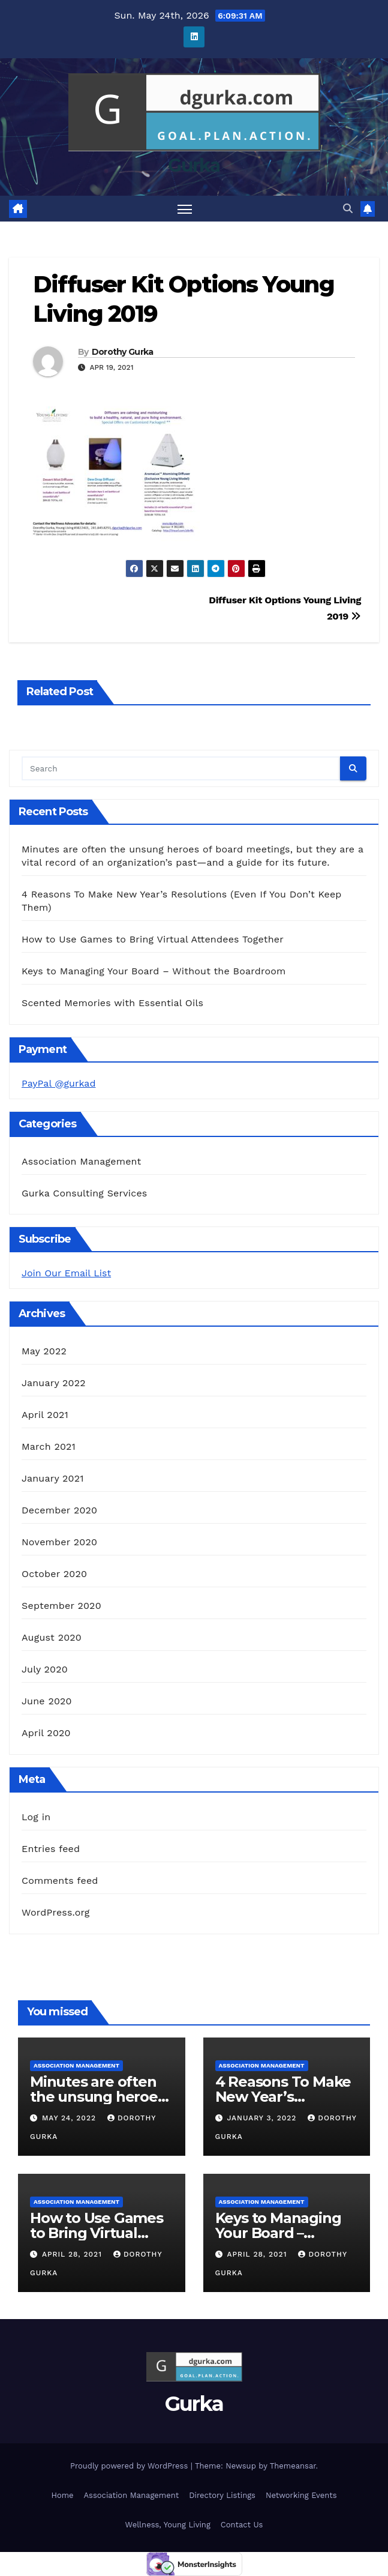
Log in (36, 1817)
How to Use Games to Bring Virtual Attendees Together (153, 939)
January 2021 (53, 1478)
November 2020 (59, 1542)
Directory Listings (222, 2495)
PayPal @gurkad (58, 1083)
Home (62, 2495)
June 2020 (47, 1701)
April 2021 (45, 1414)
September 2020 (61, 1605)
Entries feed (51, 1848)
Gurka (194, 165)
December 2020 (59, 1510)
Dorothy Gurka (123, 351)
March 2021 (49, 1446)
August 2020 (52, 1637)
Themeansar (293, 2465)
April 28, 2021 (73, 2254)
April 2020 (46, 1733)
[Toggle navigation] (184, 208)
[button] (348, 208)
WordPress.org (56, 1912)
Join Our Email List (66, 1273)
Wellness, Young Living (167, 2524)
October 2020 (54, 1573)
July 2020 (45, 1669)
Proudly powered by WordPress (130, 2465)
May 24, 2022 (70, 2118)
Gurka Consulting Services (84, 1193)
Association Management (82, 1161)
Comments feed (60, 1880)
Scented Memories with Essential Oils (112, 1003)
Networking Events (301, 2495)
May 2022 (44, 1351)
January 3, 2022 (263, 2118)
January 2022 (54, 1383)
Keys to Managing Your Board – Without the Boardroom (153, 971)
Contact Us (242, 2524)
